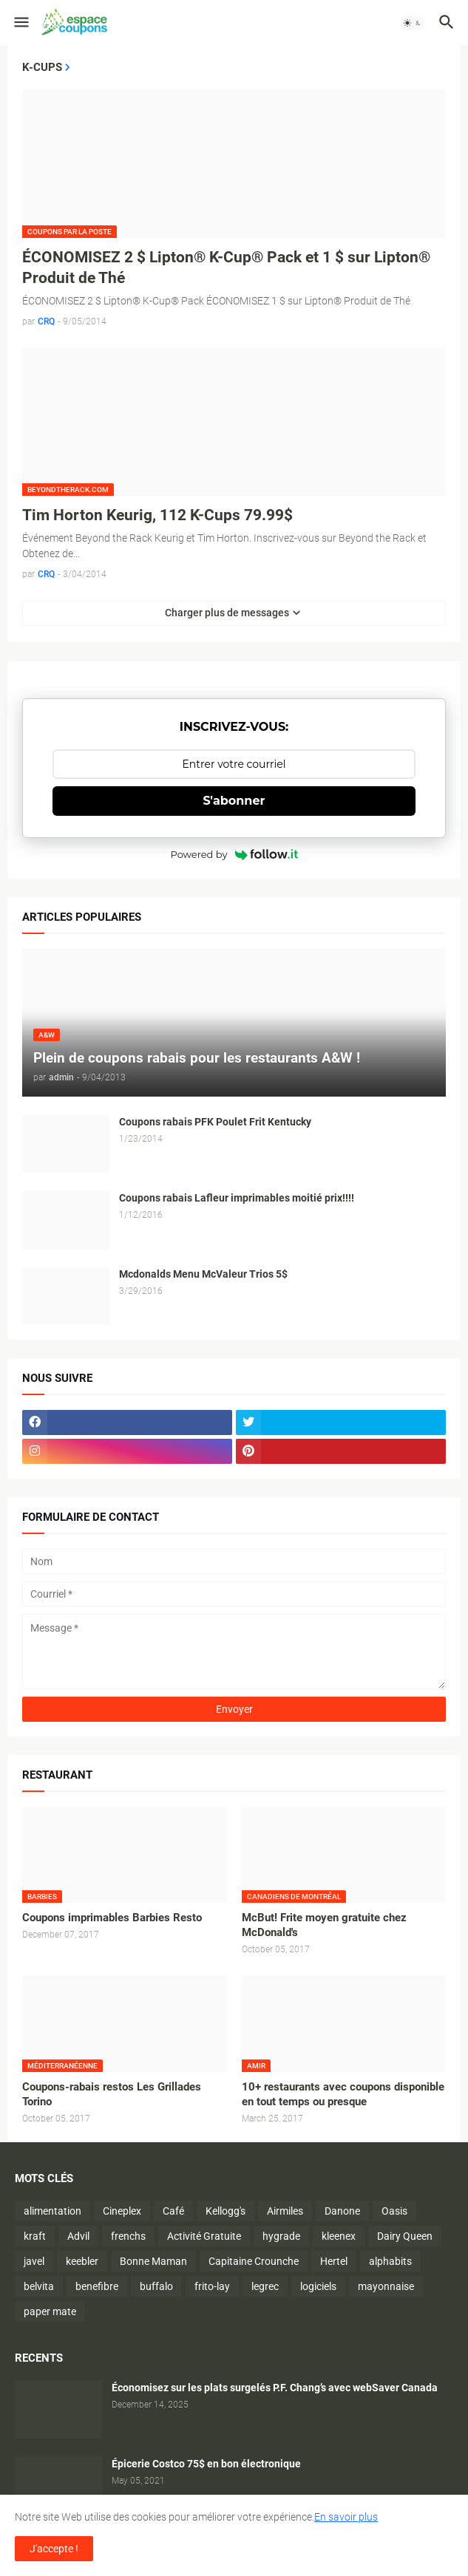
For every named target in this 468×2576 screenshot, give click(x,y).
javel (34, 2261)
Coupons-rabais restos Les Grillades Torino (111, 2094)
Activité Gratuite (204, 2236)
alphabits (390, 2261)
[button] (20, 22)
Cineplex (122, 2211)
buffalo (156, 2286)
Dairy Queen (405, 2236)
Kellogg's (225, 2211)
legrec (265, 2286)
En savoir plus (346, 2517)
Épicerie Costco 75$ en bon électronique (206, 2464)
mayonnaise (386, 2286)
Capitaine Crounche (253, 2261)
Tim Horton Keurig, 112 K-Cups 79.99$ (157, 515)
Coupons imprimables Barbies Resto (112, 1917)
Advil (78, 2236)
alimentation (52, 2211)
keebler (82, 2261)
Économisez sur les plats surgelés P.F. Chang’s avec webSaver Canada (275, 2387)
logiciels (318, 2286)
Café (173, 2211)
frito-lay (212, 2286)
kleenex (339, 2236)
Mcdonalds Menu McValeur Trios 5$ (203, 1274)
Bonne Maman (153, 2261)
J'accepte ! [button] (54, 2549)
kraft (35, 2236)
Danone (342, 2211)
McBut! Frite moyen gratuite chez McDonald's (324, 1925)
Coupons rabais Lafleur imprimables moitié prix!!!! (236, 1198)
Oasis (394, 2211)
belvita (39, 2286)
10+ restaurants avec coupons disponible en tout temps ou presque (343, 2094)
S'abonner (234, 801)
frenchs (128, 2236)
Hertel (333, 2261)
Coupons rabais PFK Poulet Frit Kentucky (215, 1122)
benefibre (96, 2286)
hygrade (281, 2236)
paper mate (50, 2311)
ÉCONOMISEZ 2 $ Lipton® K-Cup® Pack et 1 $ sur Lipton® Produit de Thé (226, 267)
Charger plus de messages (227, 613)
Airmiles (285, 2211)
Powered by (234, 854)
